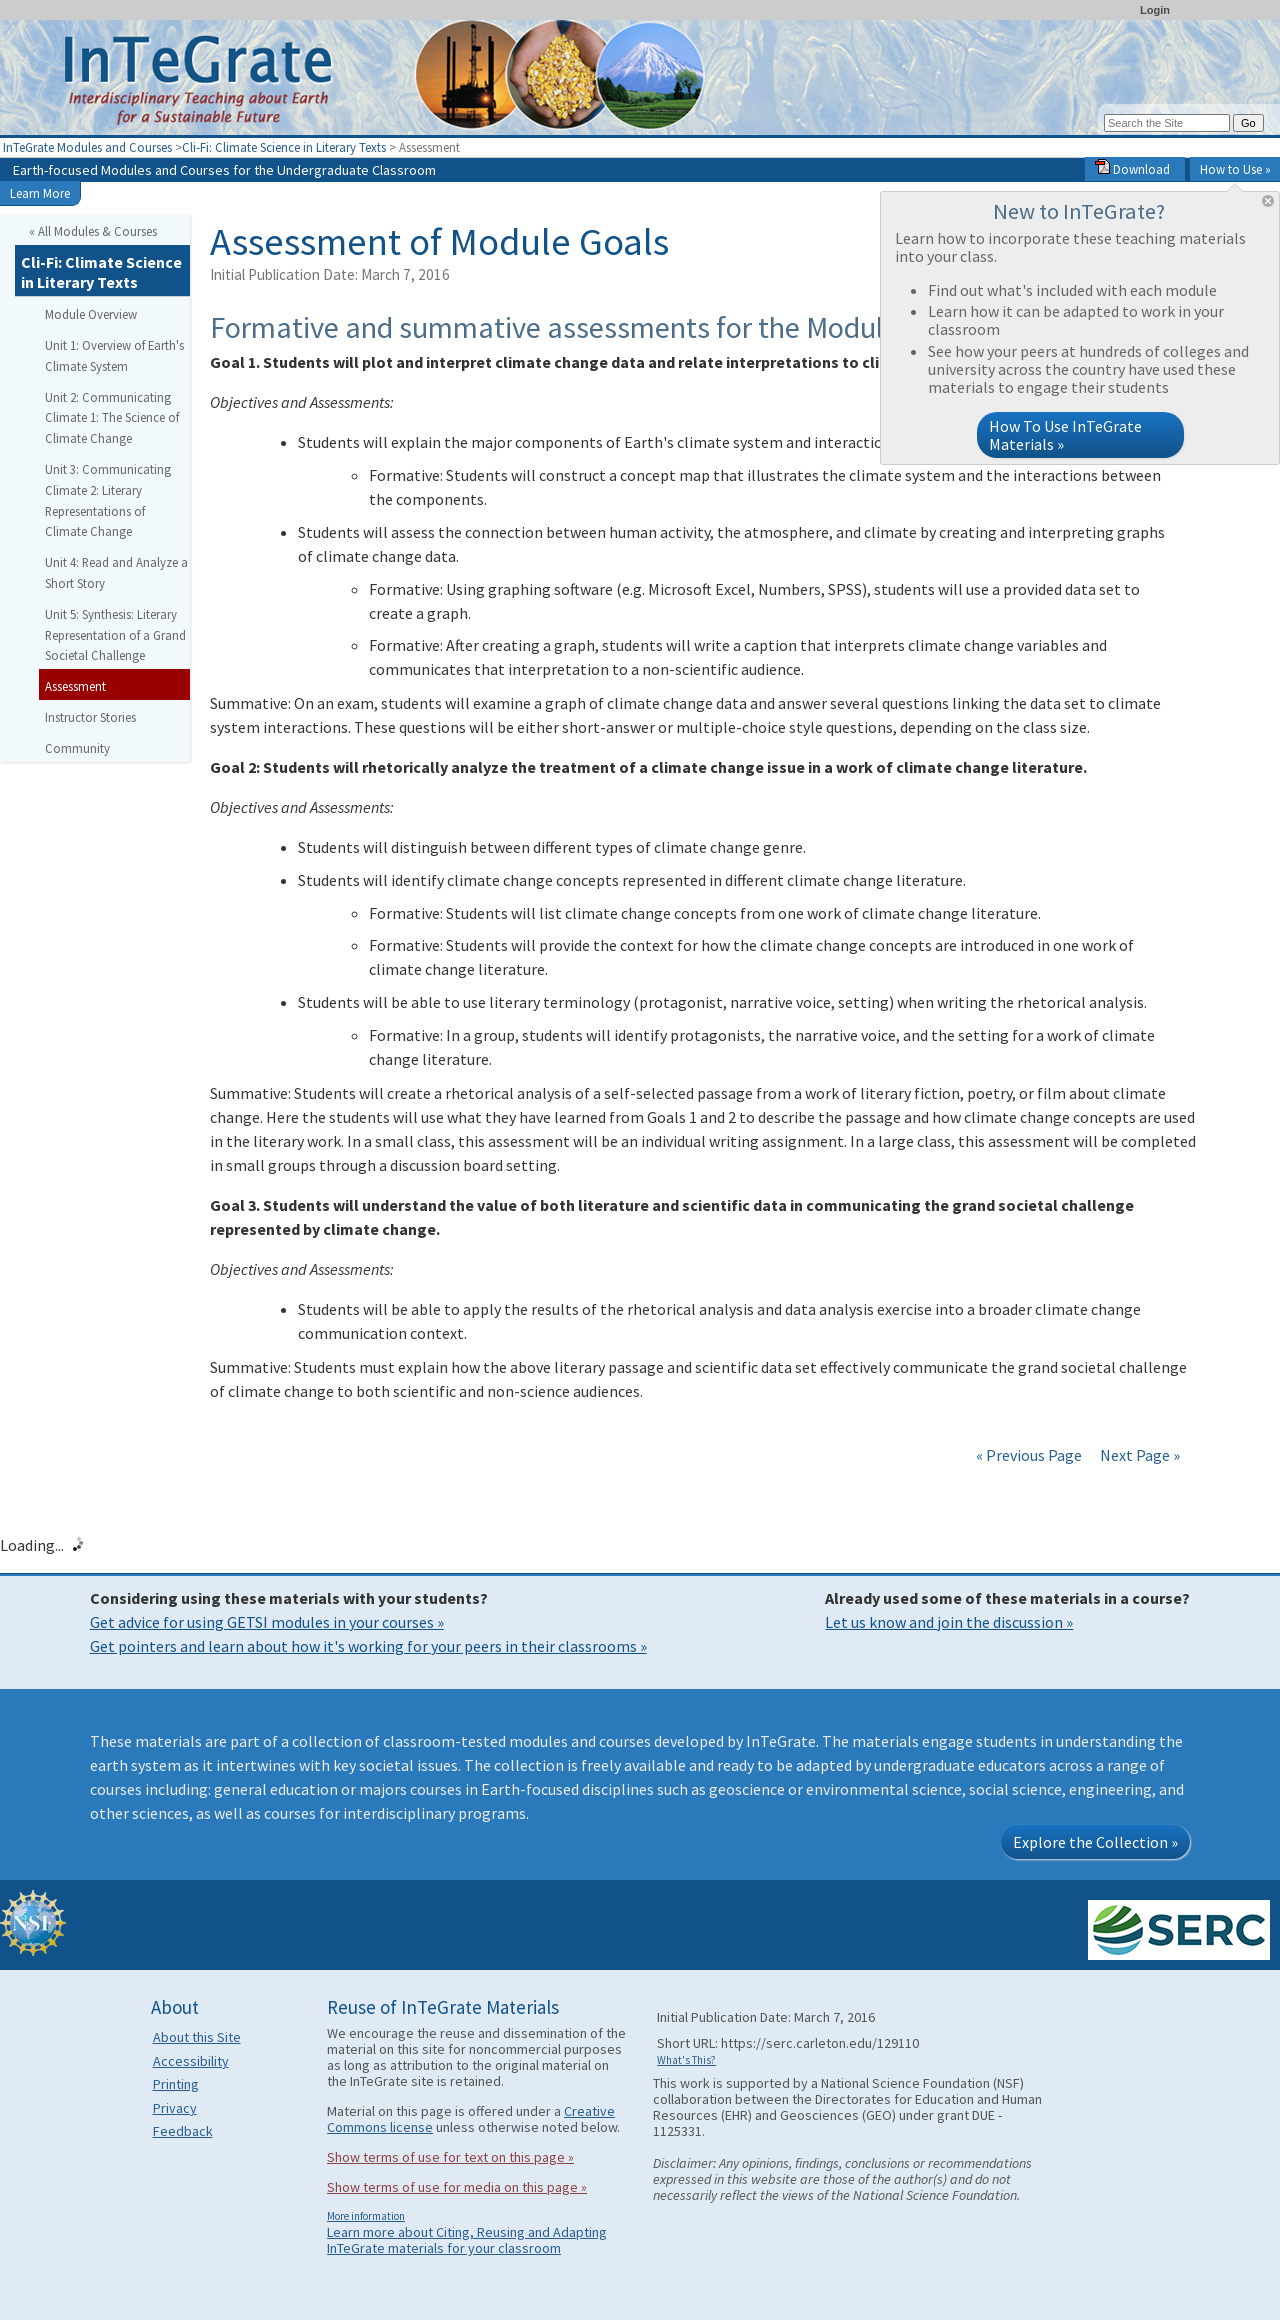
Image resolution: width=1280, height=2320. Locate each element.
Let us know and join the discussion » (949, 1622)
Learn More (40, 193)
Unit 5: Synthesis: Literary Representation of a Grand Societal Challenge (115, 635)
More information (366, 2216)
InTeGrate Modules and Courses (87, 147)
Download (1132, 169)
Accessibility (191, 2061)
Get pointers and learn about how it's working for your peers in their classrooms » (368, 1646)
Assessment (75, 686)
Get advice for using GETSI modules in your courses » (267, 1622)
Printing (176, 2084)
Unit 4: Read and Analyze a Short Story (116, 572)
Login (1155, 10)
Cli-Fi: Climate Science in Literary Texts (284, 147)
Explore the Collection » (1095, 1842)
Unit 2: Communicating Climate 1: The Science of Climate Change (112, 418)
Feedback (183, 2131)
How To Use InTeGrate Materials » (1065, 435)
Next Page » (1138, 1455)
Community (77, 748)
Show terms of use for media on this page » (457, 2187)
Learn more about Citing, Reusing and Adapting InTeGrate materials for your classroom (467, 2240)
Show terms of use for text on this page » (450, 2157)
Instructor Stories (90, 717)
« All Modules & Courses (93, 231)
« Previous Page (1029, 1455)
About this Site (197, 2037)
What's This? (686, 2060)
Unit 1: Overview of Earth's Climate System (114, 355)
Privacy (175, 2108)
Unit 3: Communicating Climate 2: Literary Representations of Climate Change (108, 500)
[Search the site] (1167, 123)
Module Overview (91, 314)
